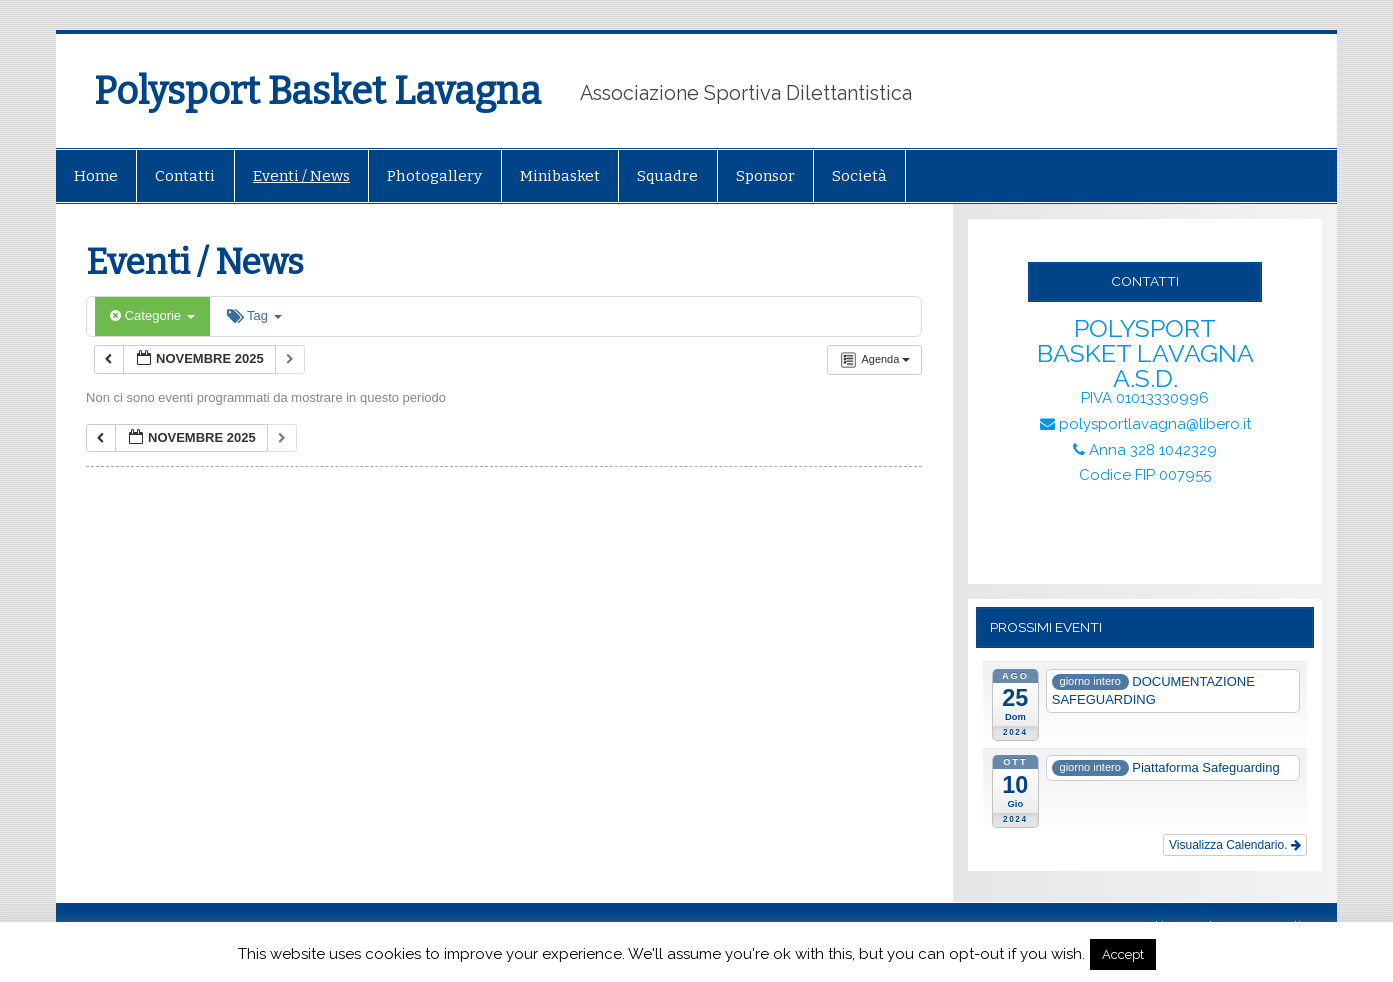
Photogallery (434, 176)
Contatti (185, 176)
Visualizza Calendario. (1235, 845)
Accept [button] (1123, 954)
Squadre (667, 176)
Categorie (152, 315)
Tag (254, 315)
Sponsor (765, 176)
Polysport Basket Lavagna (317, 91)
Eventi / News (301, 176)
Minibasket (560, 176)
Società (859, 176)
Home (96, 176)
